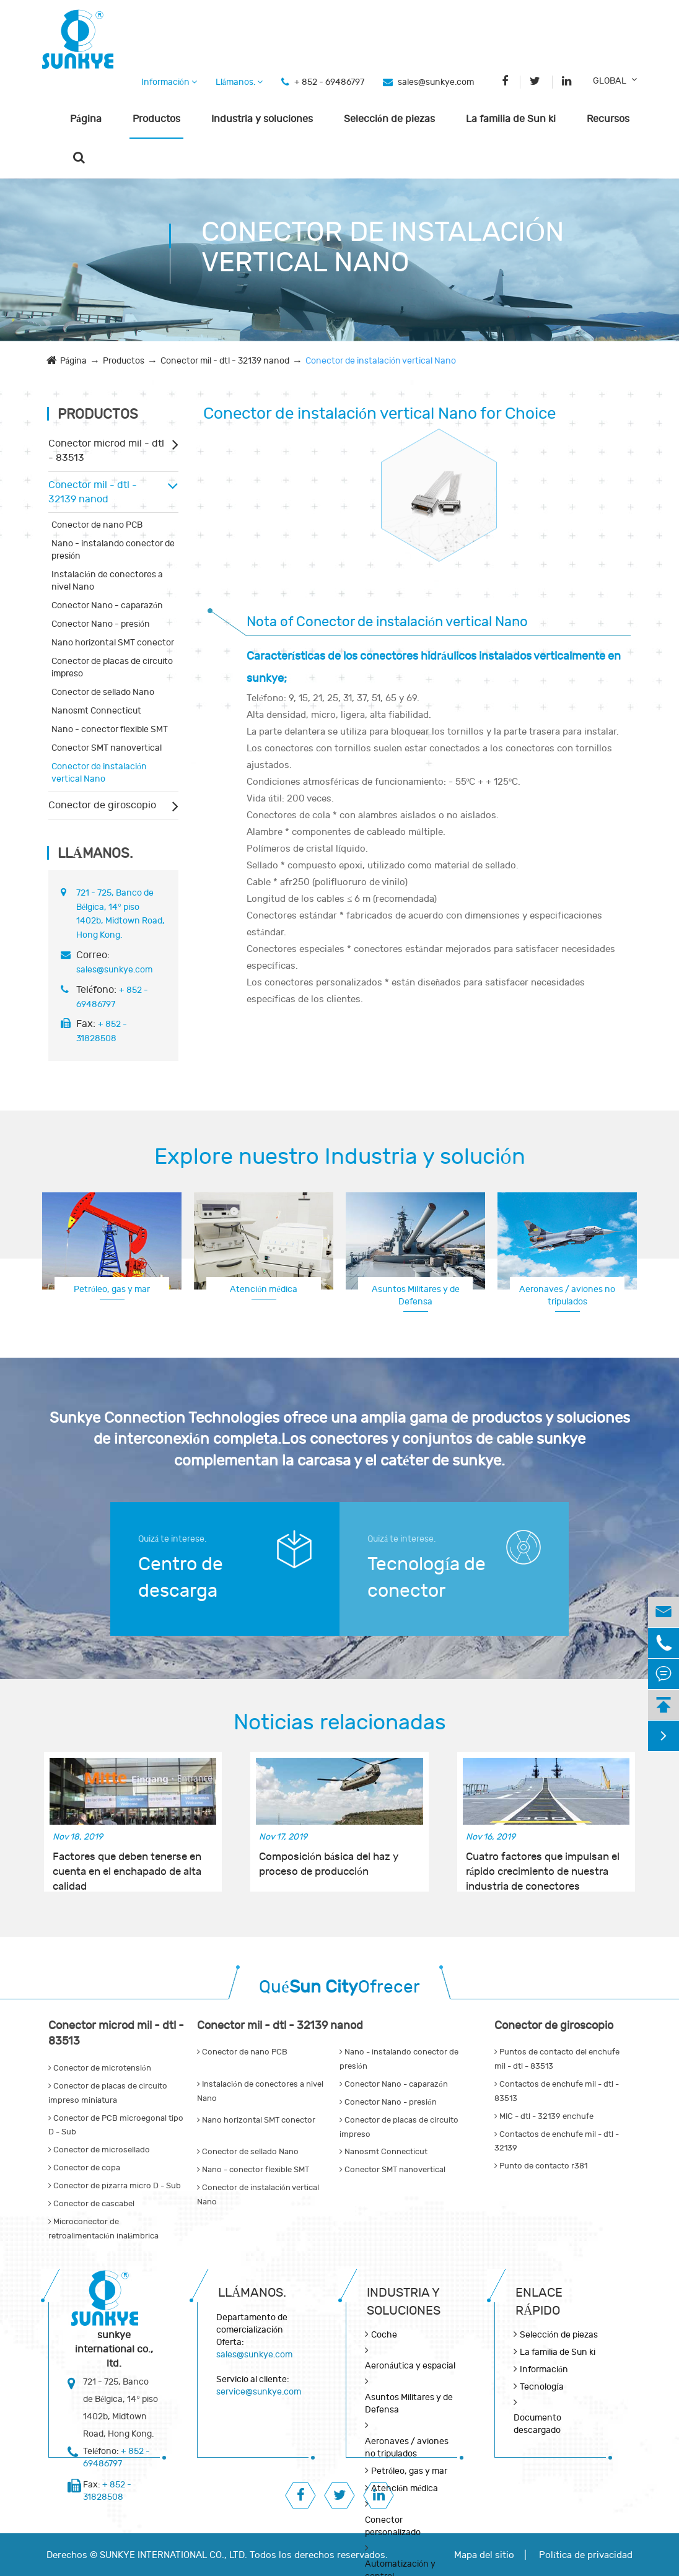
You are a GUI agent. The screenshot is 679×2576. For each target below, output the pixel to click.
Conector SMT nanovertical (106, 748)
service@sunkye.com (258, 2391)
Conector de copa (84, 2168)
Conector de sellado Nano (102, 692)
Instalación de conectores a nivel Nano (107, 580)
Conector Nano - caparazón (107, 605)
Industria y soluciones (262, 118)
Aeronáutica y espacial (410, 2365)
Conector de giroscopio (102, 805)
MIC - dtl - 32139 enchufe (544, 2116)
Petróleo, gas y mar (112, 1289)
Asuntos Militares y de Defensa (416, 1295)
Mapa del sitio (484, 2555)
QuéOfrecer (339, 1987)
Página (86, 118)
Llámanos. (239, 82)
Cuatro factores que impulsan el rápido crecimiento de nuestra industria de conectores (543, 1865)
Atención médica (263, 1289)
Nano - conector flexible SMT (109, 729)
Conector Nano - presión (100, 624)
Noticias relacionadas (340, 1722)
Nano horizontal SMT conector (112, 642)
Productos (156, 118)
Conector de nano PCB (96, 525)
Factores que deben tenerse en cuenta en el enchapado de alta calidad (127, 1865)
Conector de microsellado (99, 2150)
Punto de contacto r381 (540, 2166)
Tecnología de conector (426, 1577)
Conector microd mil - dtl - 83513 (106, 450)
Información (169, 82)
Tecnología (542, 2387)
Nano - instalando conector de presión (113, 549)
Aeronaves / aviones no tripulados (567, 1295)
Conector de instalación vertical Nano (380, 361)
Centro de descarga (180, 1577)
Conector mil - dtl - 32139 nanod (224, 361)
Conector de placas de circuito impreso (112, 667)
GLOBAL (609, 81)
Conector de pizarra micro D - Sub (114, 2186)
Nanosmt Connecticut (96, 710)
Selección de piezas (389, 118)
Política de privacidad (586, 2555)
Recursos (608, 118)
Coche (384, 2334)
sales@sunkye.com (436, 82)
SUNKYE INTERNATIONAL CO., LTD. (173, 2555)
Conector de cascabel (91, 2204)
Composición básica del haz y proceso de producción (328, 1864)
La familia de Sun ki (511, 118)
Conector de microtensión (99, 2068)
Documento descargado (537, 2423)
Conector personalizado (393, 2526)
